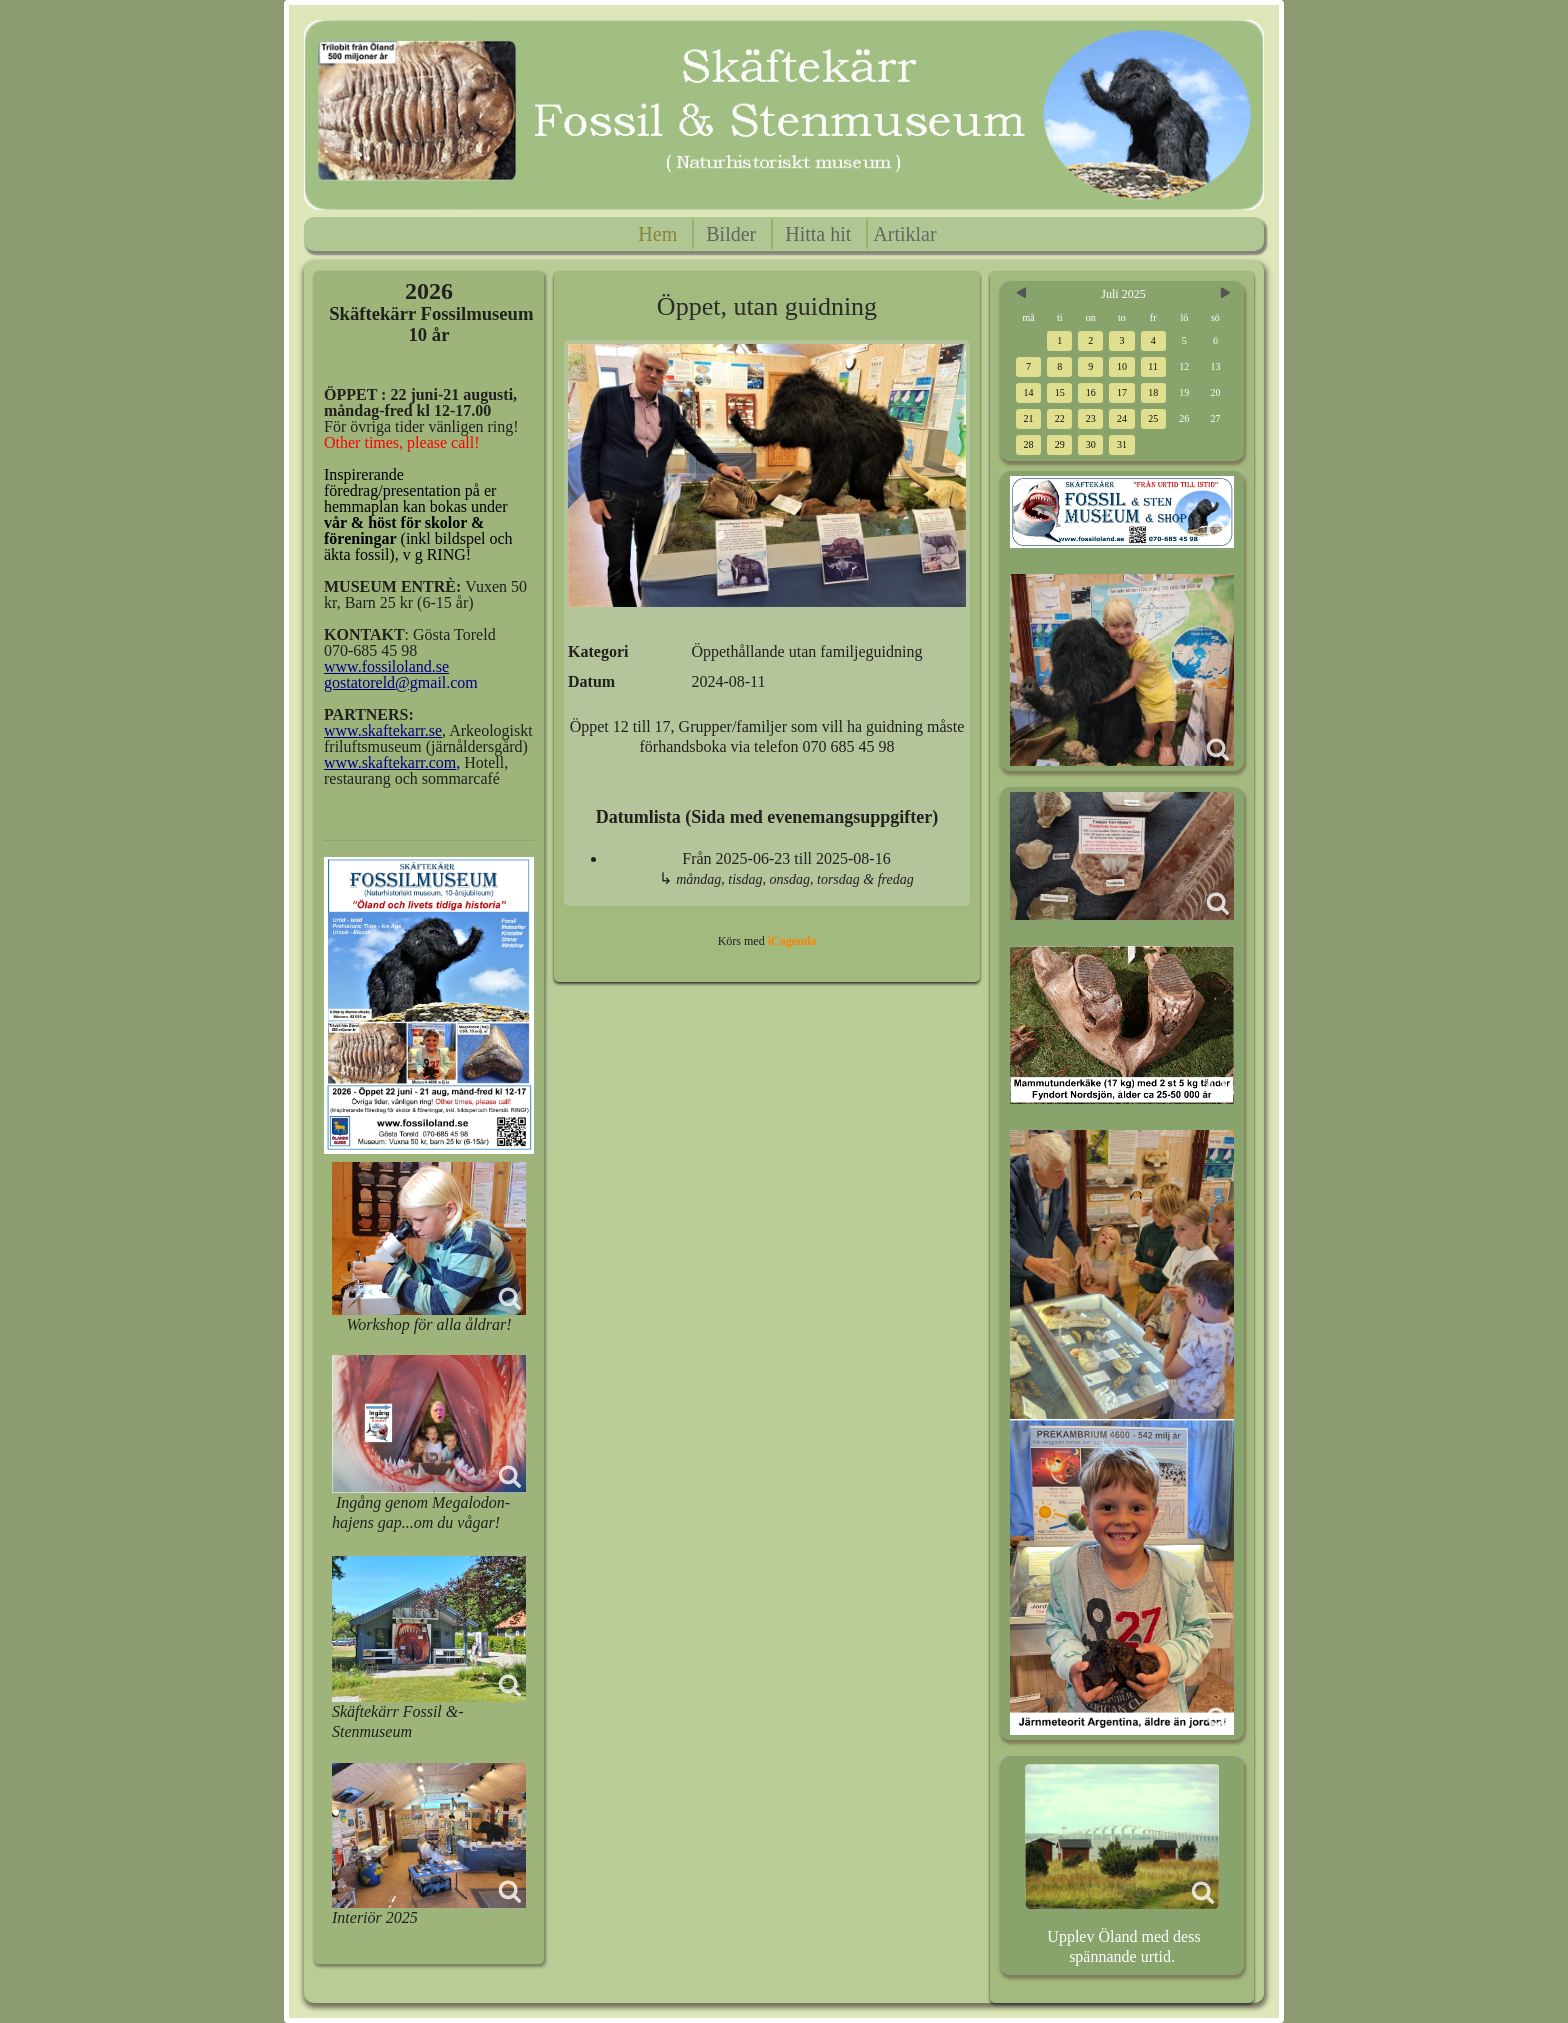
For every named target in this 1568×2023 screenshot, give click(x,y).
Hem (657, 234)
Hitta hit (818, 234)
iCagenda (792, 941)
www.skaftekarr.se (383, 730)
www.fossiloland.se (386, 666)
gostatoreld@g (371, 682)
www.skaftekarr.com (390, 762)
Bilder (731, 234)
